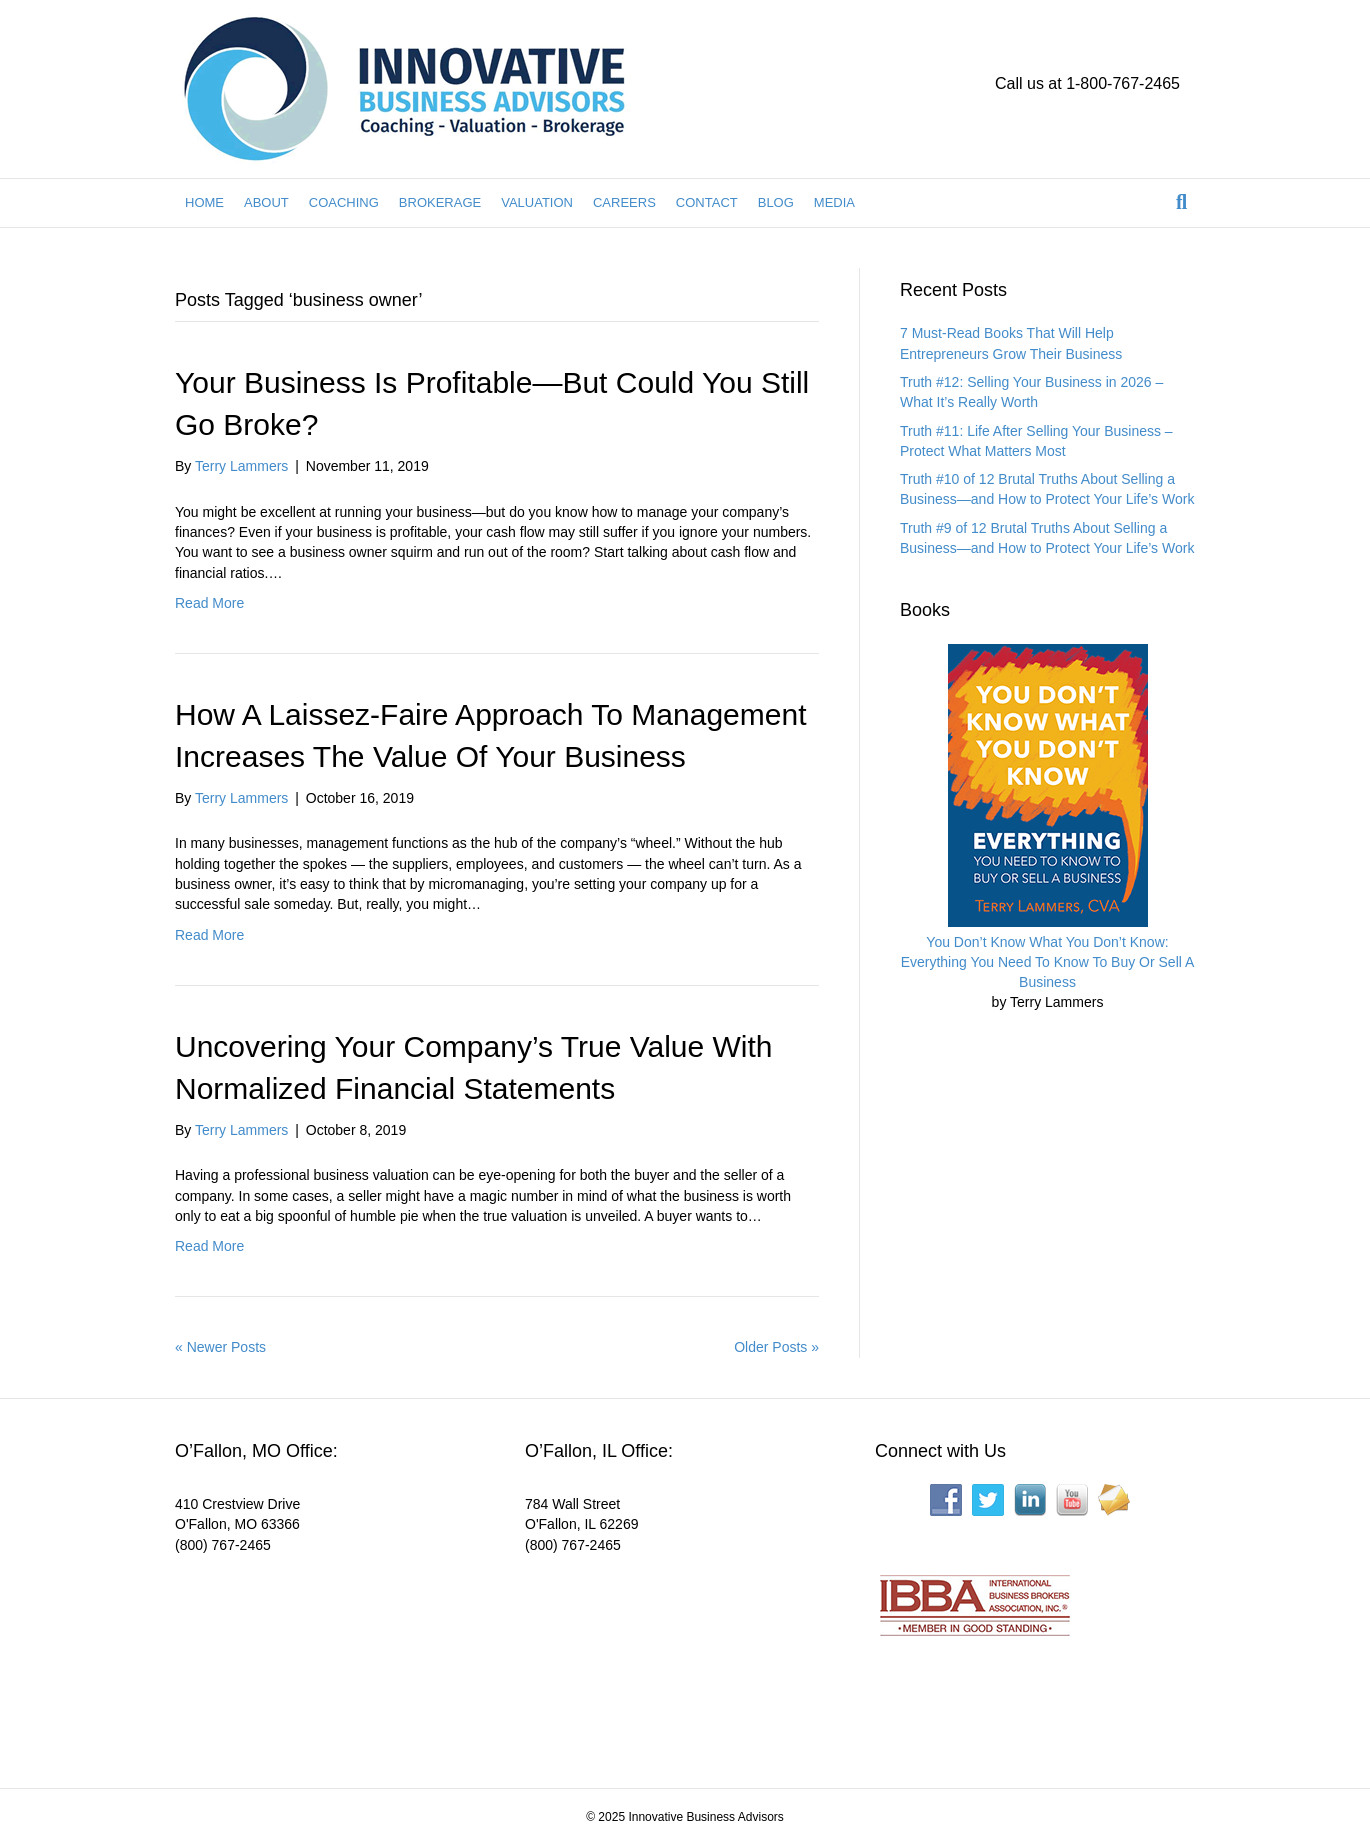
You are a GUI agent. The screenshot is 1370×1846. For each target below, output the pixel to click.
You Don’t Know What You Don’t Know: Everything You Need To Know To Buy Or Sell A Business (1048, 962)
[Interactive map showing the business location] (325, 1658)
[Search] (1181, 202)
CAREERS (624, 202)
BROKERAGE (440, 202)
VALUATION (537, 202)
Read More (209, 603)
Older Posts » (776, 1347)
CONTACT (707, 202)
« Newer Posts (220, 1347)
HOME (204, 202)
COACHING (344, 202)
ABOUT (266, 202)
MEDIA (834, 202)
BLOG (776, 202)
